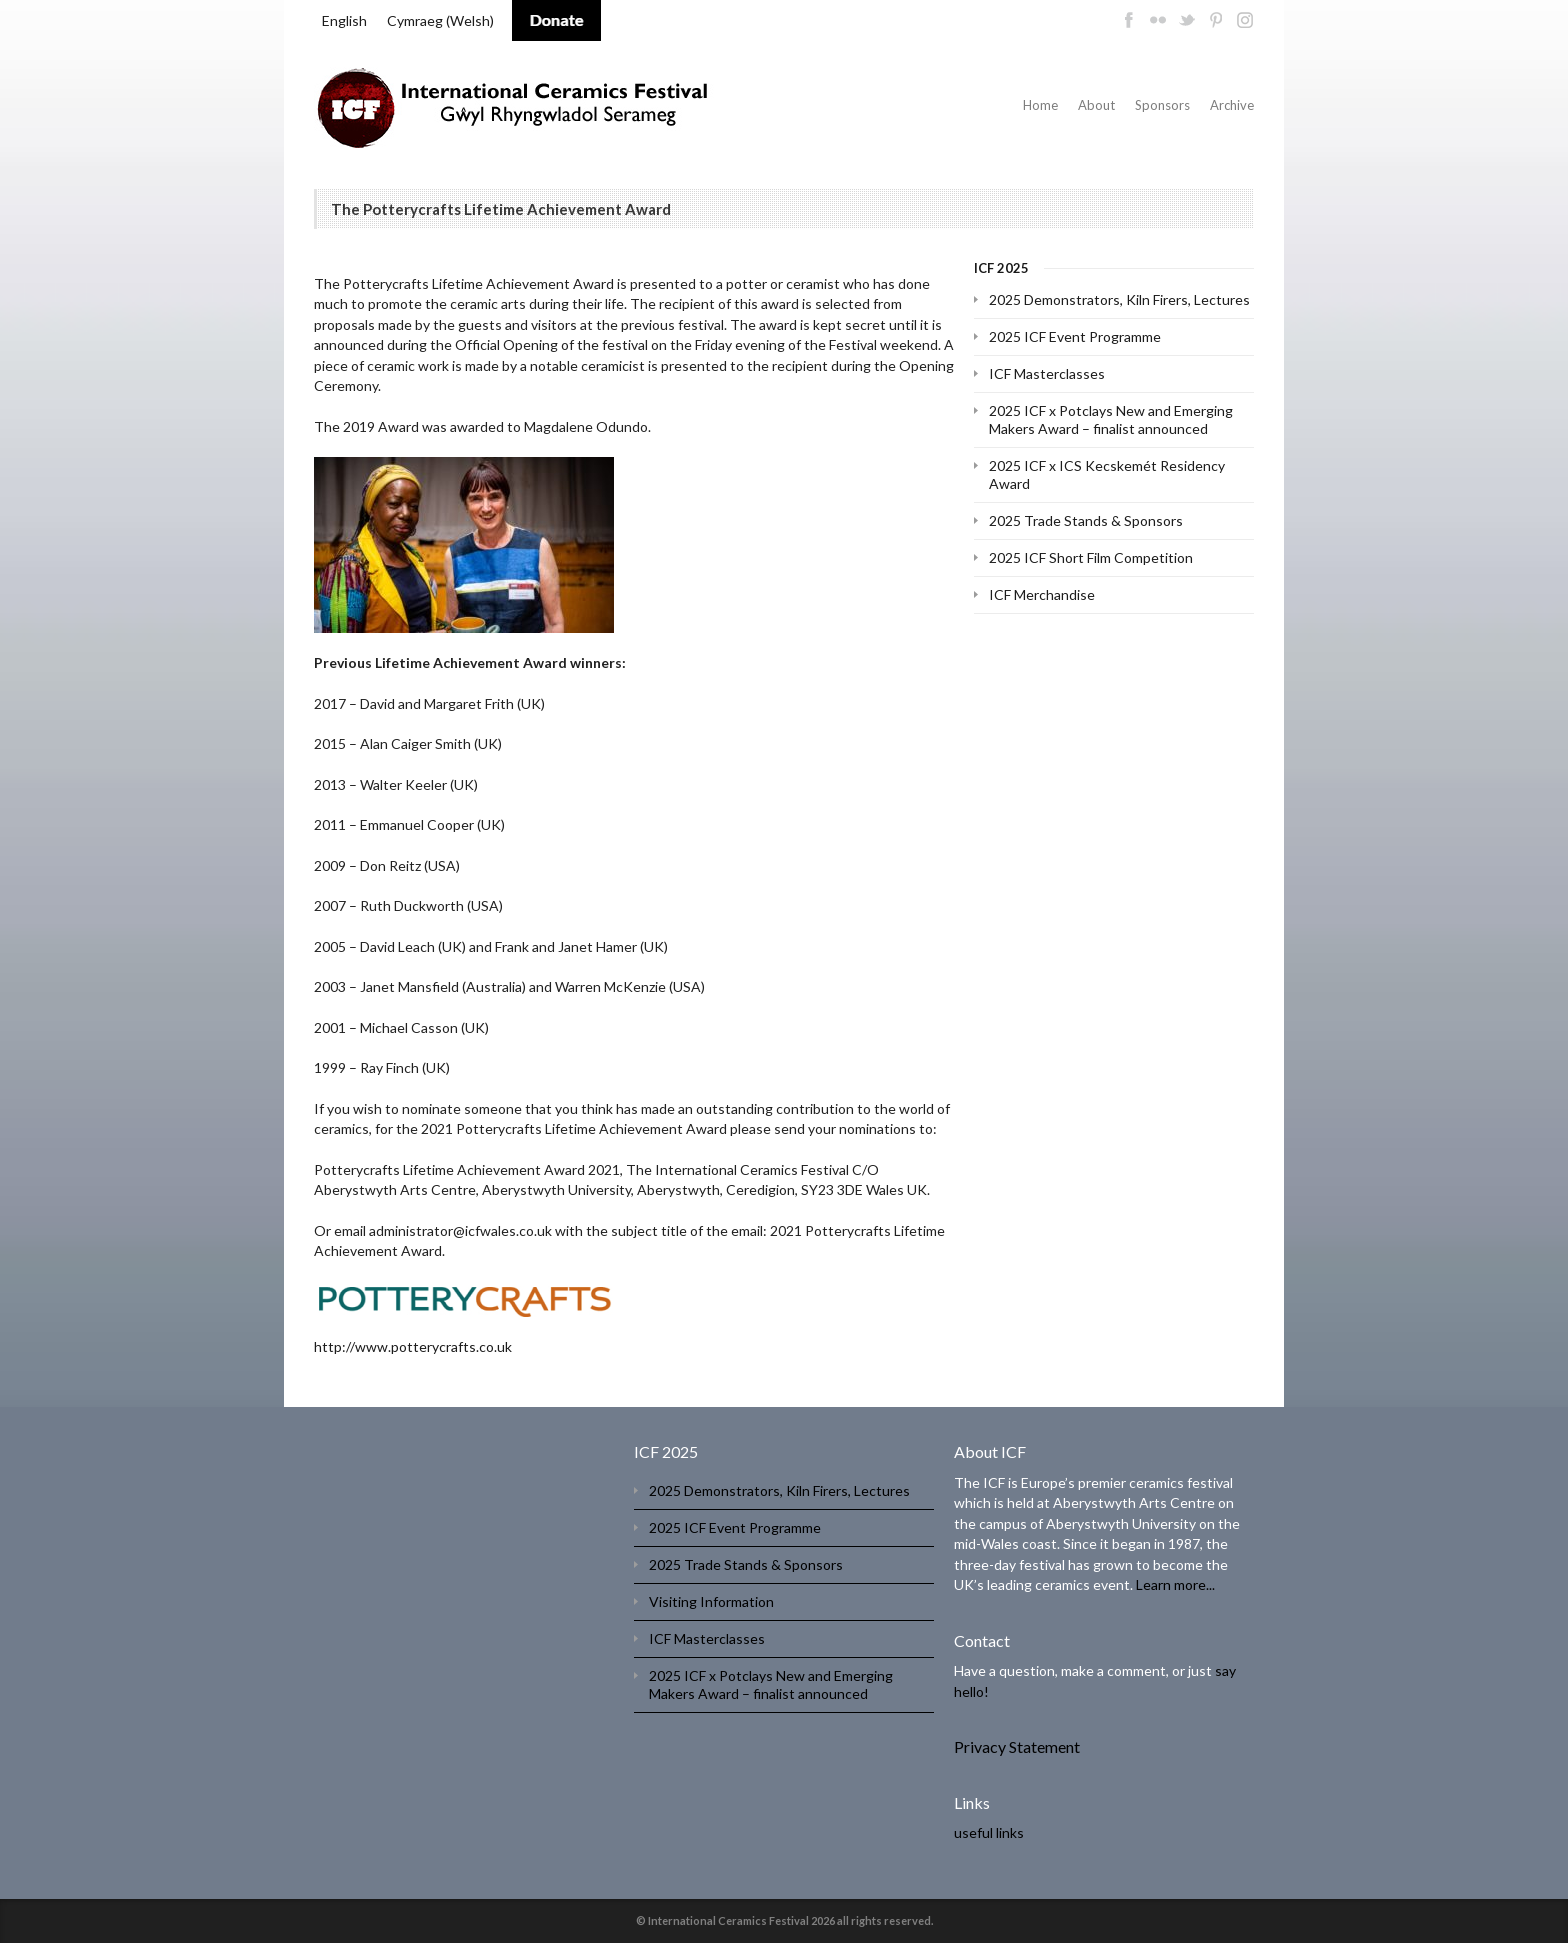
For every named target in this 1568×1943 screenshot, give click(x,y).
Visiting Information (711, 1601)
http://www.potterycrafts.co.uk (413, 1346)
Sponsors (1162, 105)
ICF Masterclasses (1047, 373)
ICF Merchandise (1042, 594)
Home (1040, 105)
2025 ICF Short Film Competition (1091, 557)
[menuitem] (344, 21)
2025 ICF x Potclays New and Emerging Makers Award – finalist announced (1111, 419)
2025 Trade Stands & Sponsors (1086, 520)
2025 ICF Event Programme (1075, 336)
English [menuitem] (344, 20)
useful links (989, 1832)
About (1096, 105)
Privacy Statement (1017, 1746)
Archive (1232, 105)
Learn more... (1175, 1584)
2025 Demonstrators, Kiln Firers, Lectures (1119, 299)
